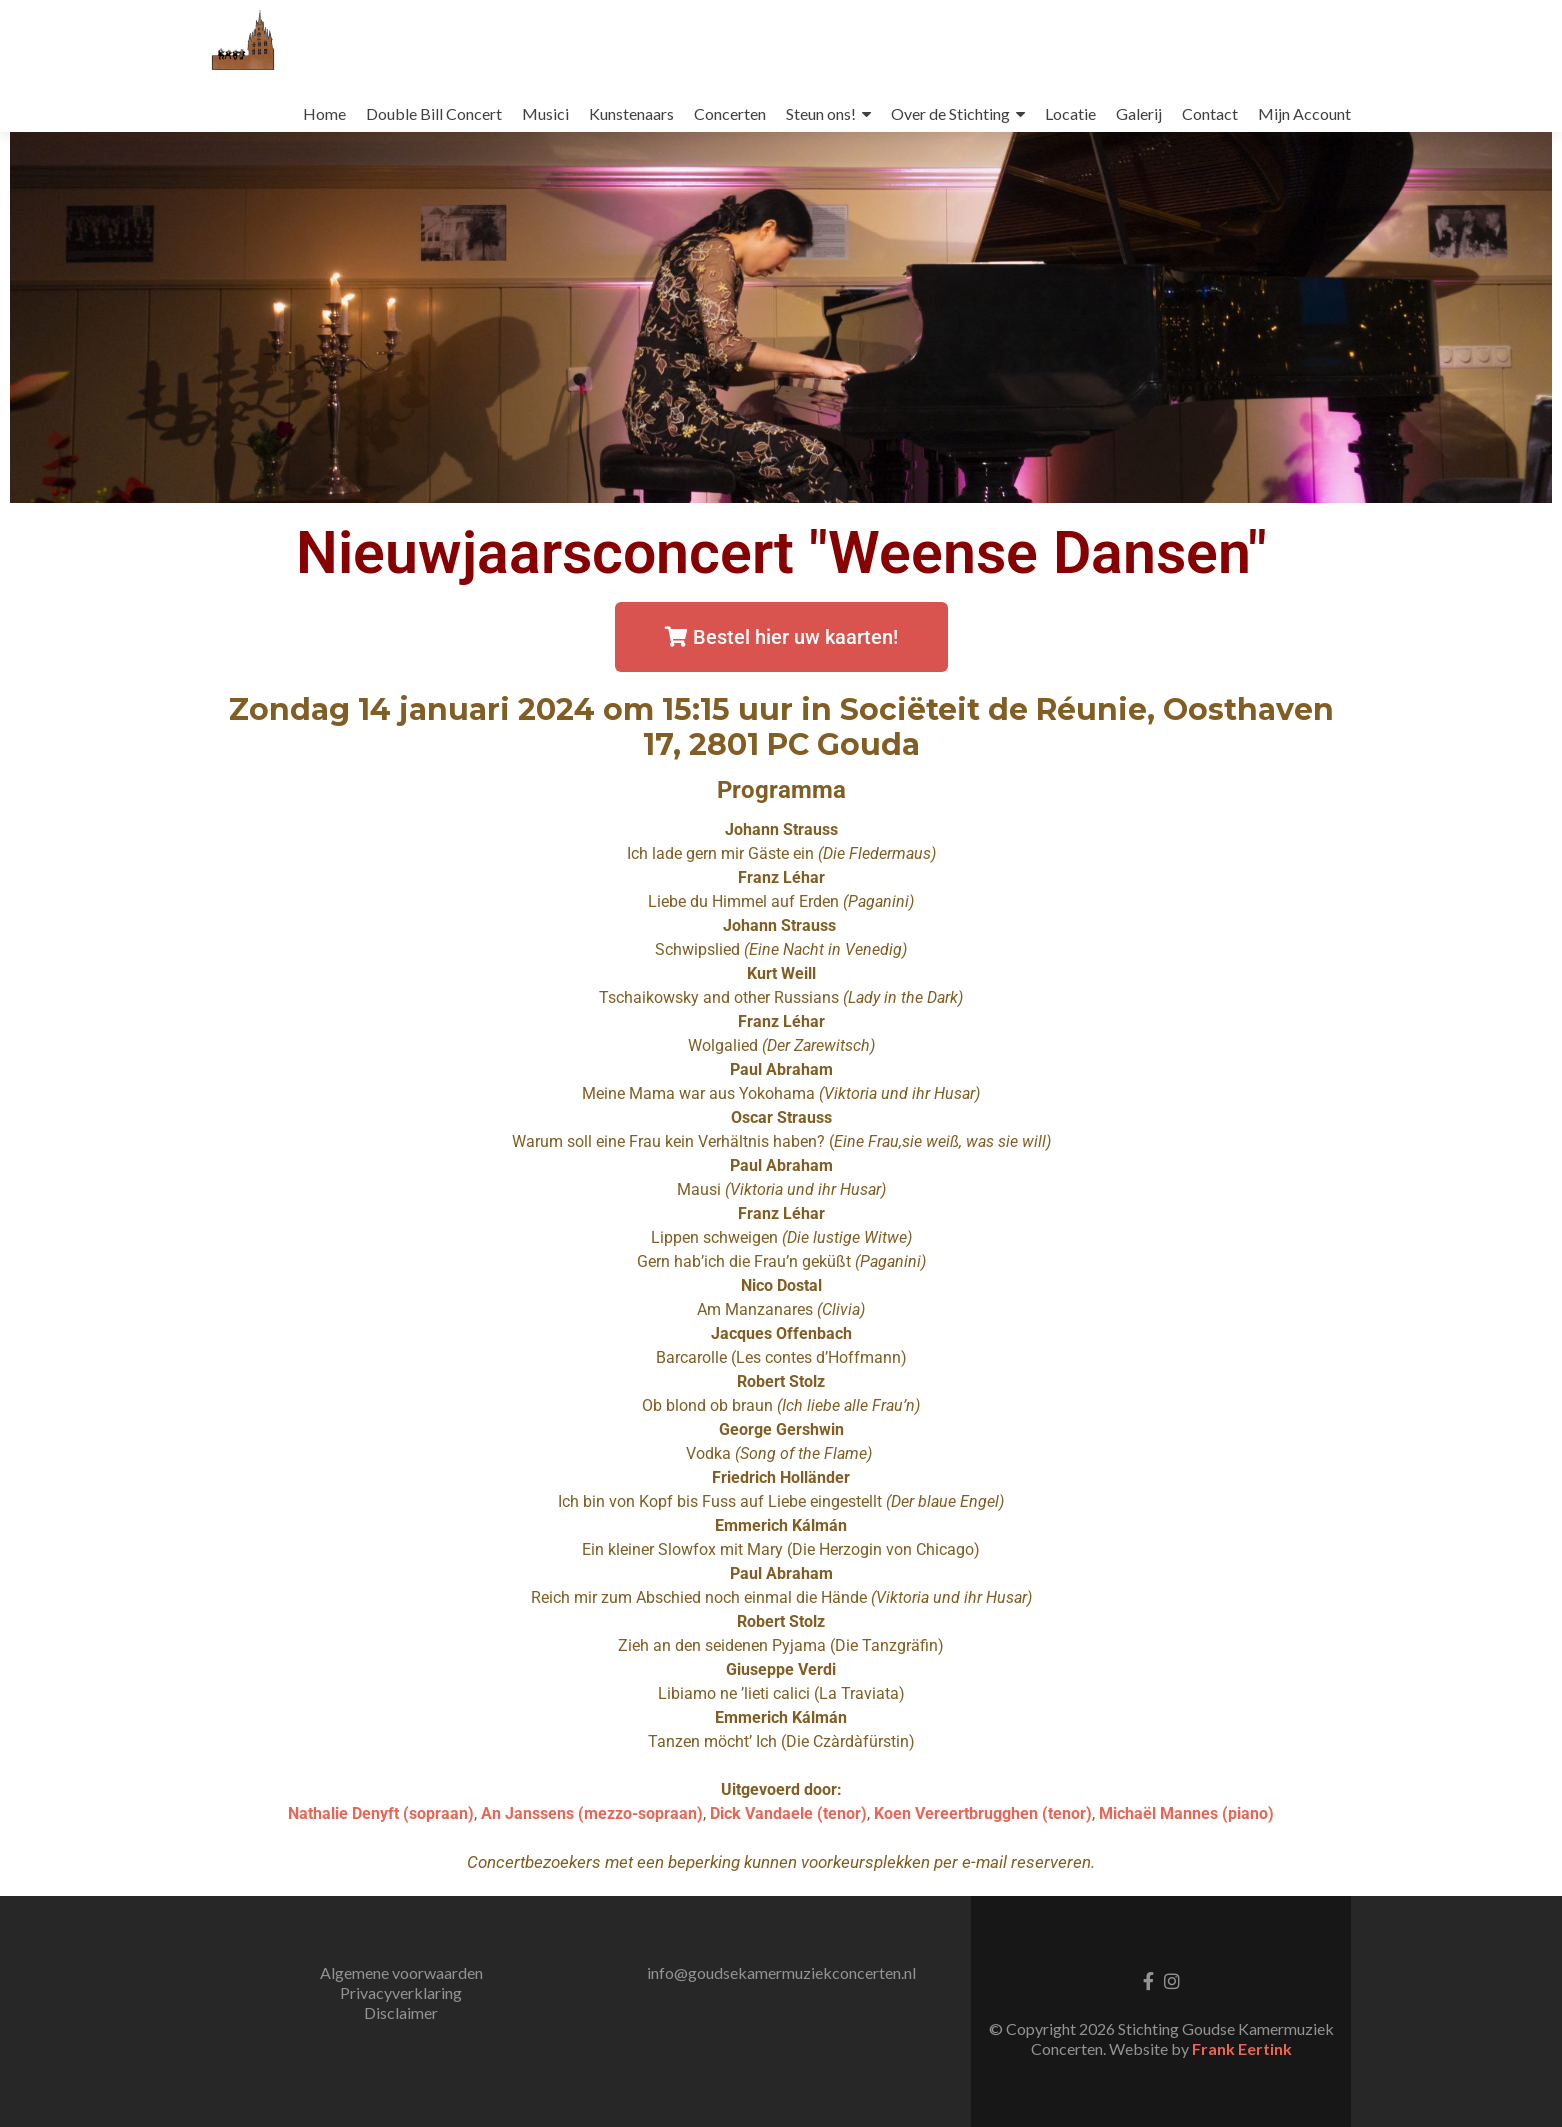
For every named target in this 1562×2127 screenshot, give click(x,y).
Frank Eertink (1242, 2048)
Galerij (1139, 113)
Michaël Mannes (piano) (1186, 1813)
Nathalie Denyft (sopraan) (381, 1813)
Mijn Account (1304, 113)
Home (324, 113)
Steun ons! (821, 113)
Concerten (730, 113)
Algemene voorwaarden (401, 1972)
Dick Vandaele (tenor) (788, 1813)
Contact (1210, 113)
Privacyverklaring (401, 1992)
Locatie (1070, 113)
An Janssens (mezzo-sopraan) (592, 1813)
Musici (545, 113)
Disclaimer (401, 2012)
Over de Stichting (950, 113)
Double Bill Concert (434, 113)
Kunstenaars (631, 113)
